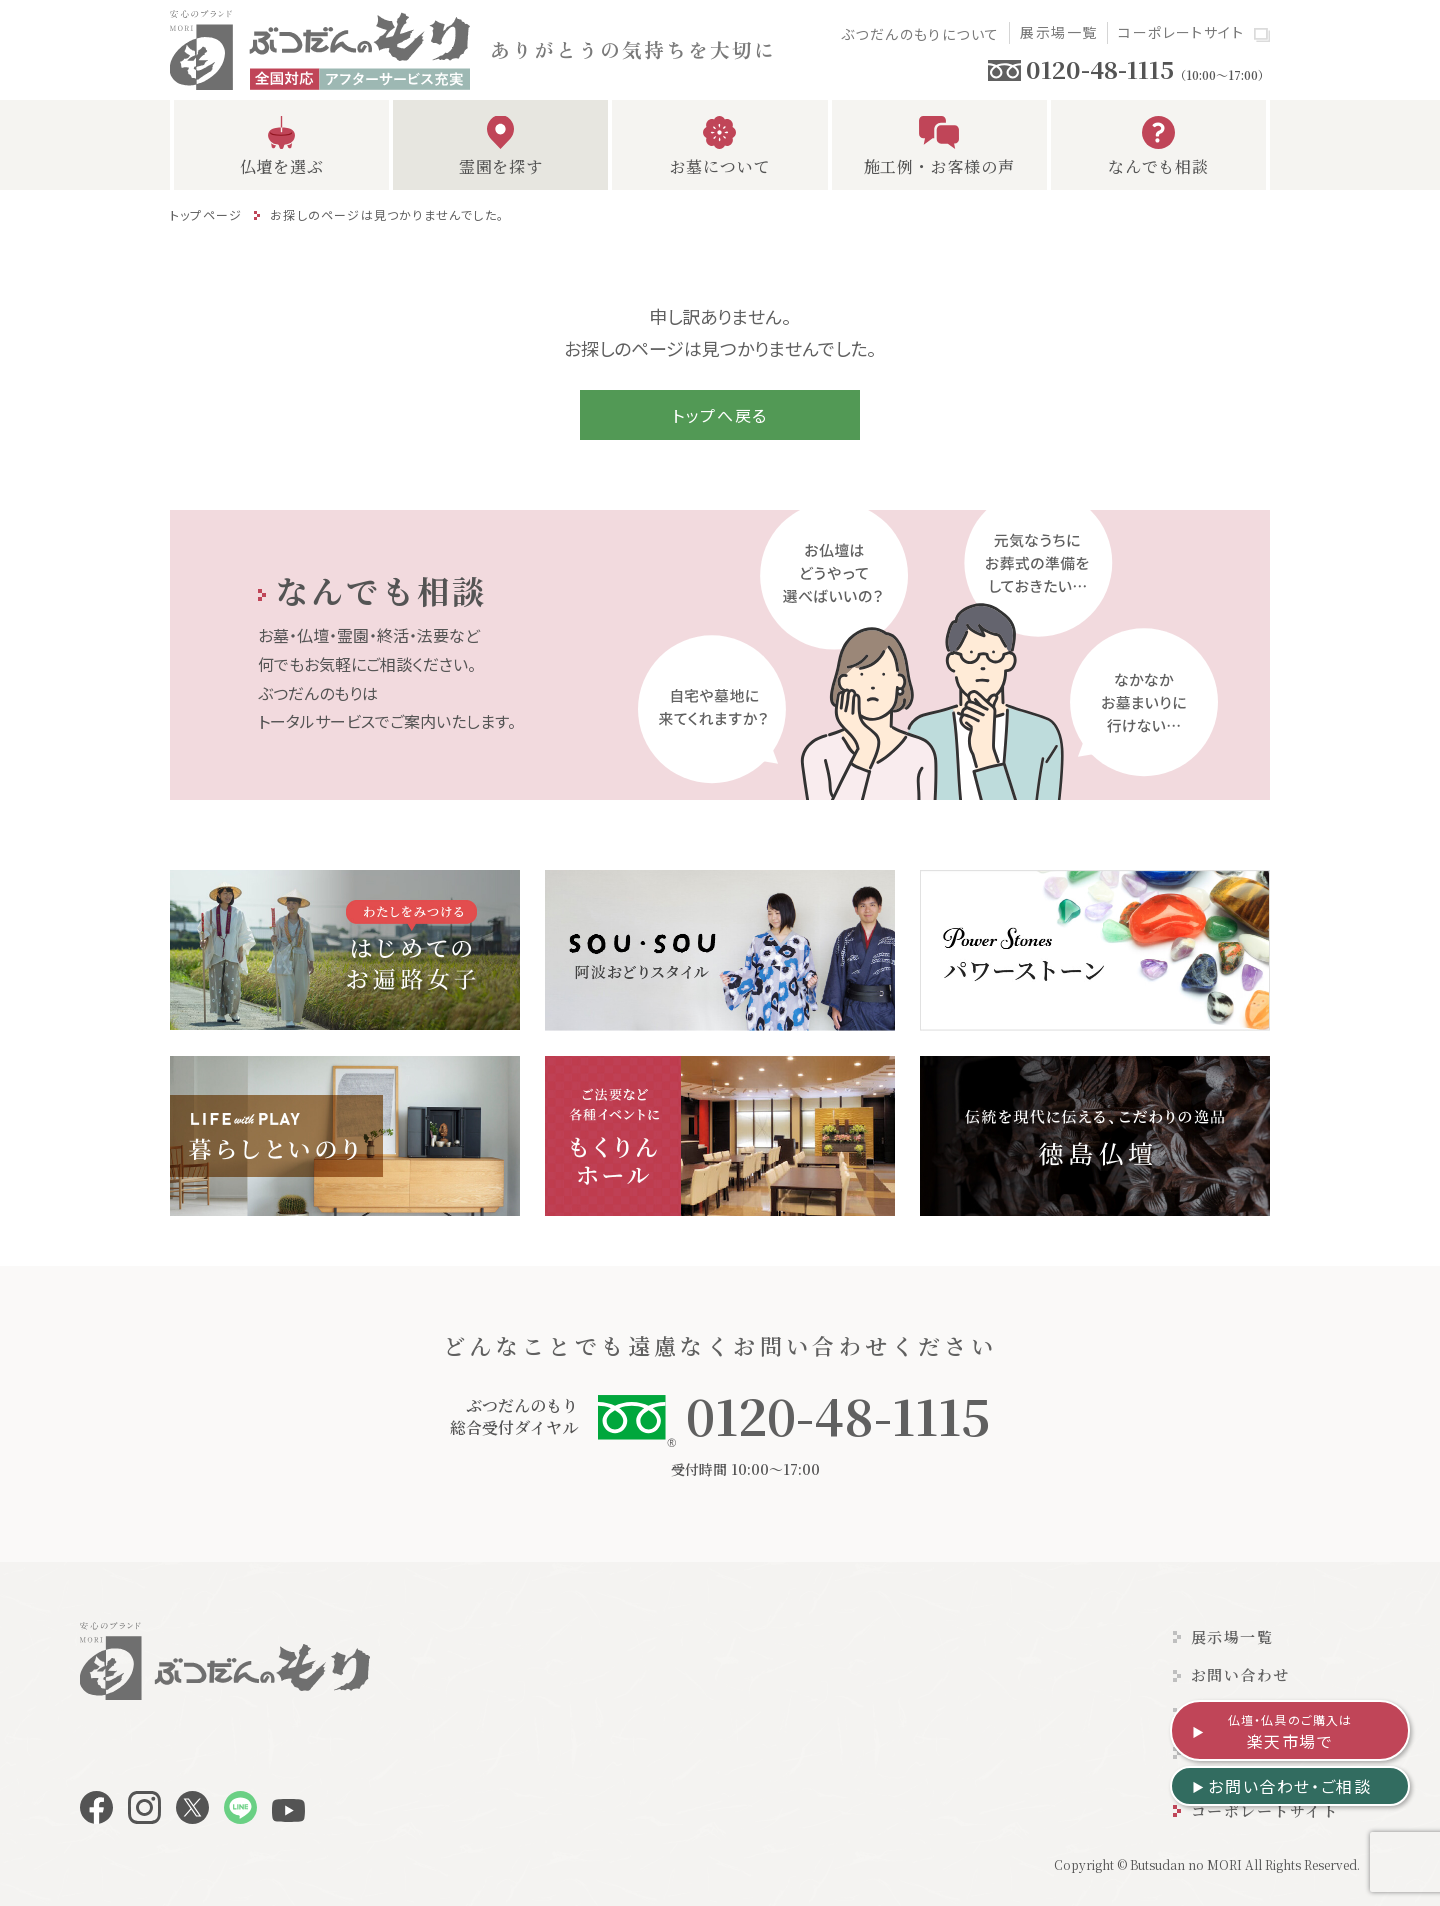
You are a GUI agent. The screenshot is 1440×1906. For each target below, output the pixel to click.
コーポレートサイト (1181, 32)
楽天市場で (1290, 1732)
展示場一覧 (1058, 32)
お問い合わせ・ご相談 (1289, 1786)
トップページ (206, 214)
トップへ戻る (720, 415)
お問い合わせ (1240, 1674)
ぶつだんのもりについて (920, 34)
